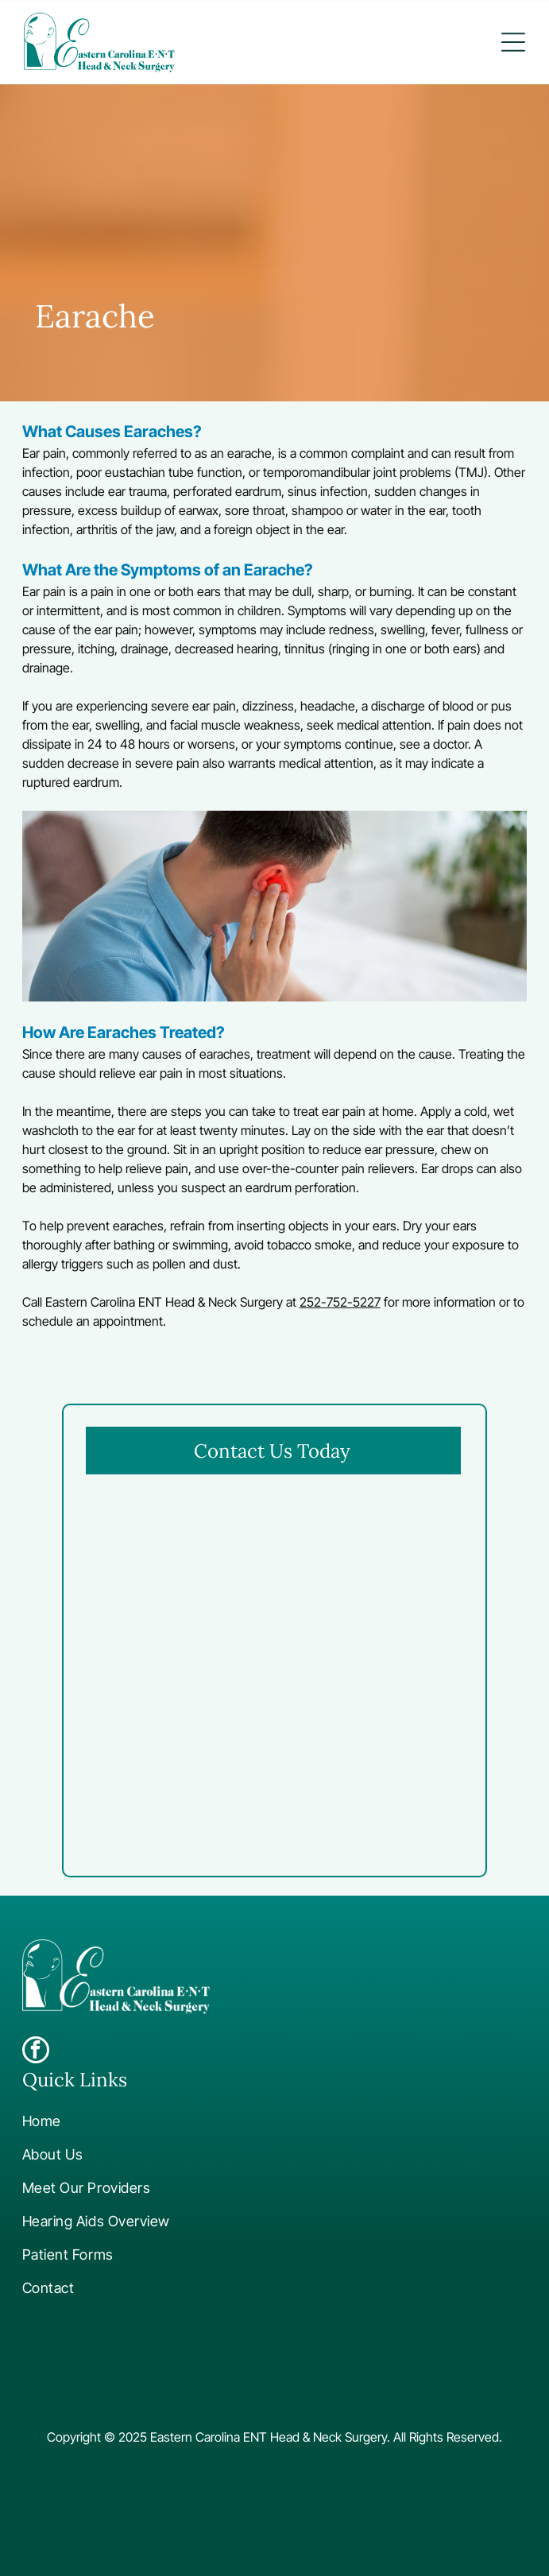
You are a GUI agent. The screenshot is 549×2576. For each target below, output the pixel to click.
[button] (513, 42)
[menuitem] (252, 2120)
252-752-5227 (340, 1302)
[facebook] (35, 2051)
